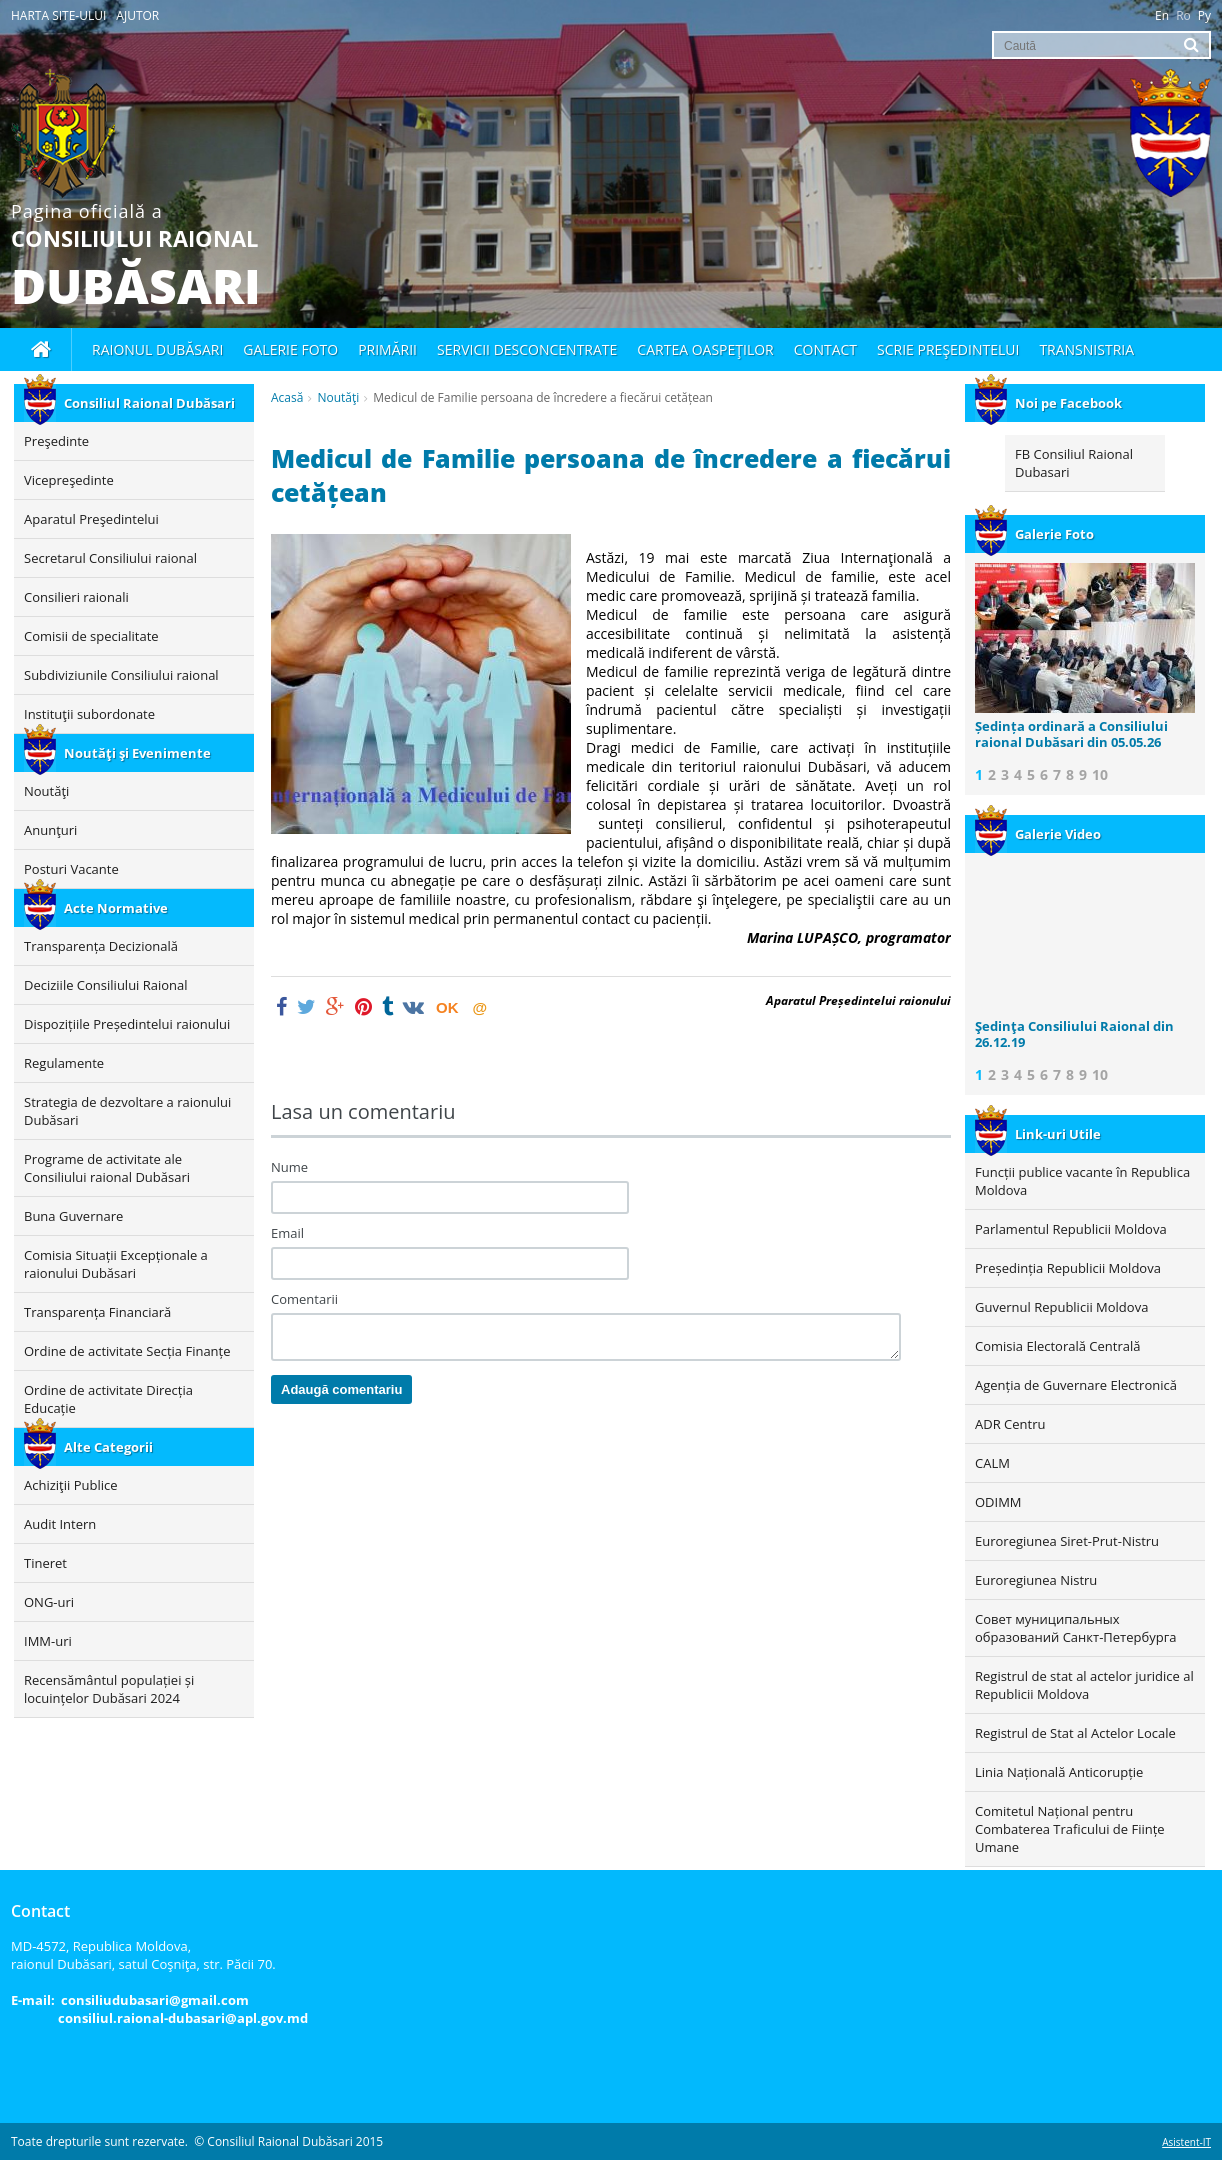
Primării (387, 349)
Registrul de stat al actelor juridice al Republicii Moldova (1084, 1685)
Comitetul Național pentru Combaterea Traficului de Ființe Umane (1070, 1829)
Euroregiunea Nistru (1036, 1580)
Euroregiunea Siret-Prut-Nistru (1067, 1541)
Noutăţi (338, 397)
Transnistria (1086, 349)
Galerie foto (290, 349)
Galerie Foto (1034, 534)
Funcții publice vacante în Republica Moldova (1082, 1181)
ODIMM (998, 1502)
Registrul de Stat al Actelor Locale (1075, 1733)
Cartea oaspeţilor (705, 349)
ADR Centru (1010, 1424)
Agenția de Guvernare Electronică (1076, 1385)
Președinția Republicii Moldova (1068, 1268)
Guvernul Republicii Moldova (1061, 1307)
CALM (992, 1463)
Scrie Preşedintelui (948, 349)
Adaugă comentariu (341, 1389)
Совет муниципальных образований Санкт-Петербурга (1075, 1628)
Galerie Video (1038, 834)
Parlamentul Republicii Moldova (1071, 1229)
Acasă (287, 397)
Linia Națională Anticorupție (1059, 1772)
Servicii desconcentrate (527, 349)
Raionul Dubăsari (157, 349)
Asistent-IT (1186, 2142)
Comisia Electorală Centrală (1057, 1346)
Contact (825, 349)
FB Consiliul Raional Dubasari (1074, 463)
